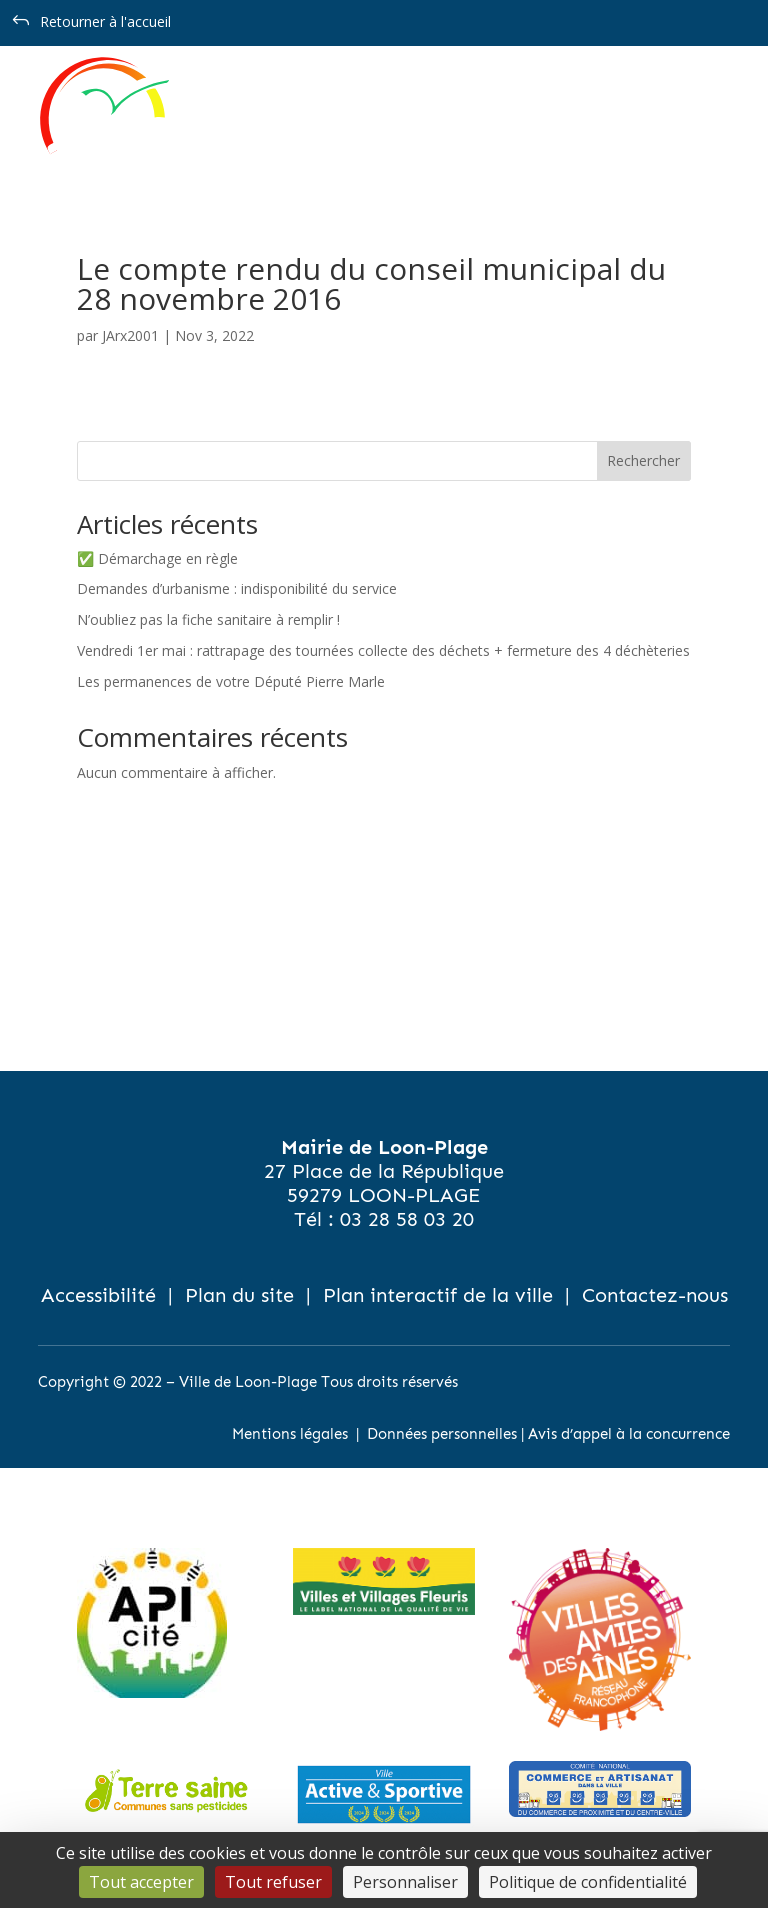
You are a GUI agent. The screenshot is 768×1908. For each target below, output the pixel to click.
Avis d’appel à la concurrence (629, 1434)
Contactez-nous (655, 1295)
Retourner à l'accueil (105, 21)
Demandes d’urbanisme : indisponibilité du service (237, 588)
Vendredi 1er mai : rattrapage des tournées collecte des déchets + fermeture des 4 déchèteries (383, 650)
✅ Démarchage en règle (157, 558)
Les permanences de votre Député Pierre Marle (231, 681)
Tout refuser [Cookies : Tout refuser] (273, 1882)
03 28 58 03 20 (407, 1219)
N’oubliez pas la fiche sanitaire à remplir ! (208, 619)
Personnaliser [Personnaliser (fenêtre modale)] (405, 1882)
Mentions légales (290, 1434)
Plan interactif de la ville (438, 1295)
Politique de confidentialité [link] (588, 1882)
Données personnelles (442, 1434)
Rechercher (643, 460)
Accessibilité (98, 1295)
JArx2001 (130, 335)
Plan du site (239, 1295)
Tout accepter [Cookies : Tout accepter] (141, 1882)
